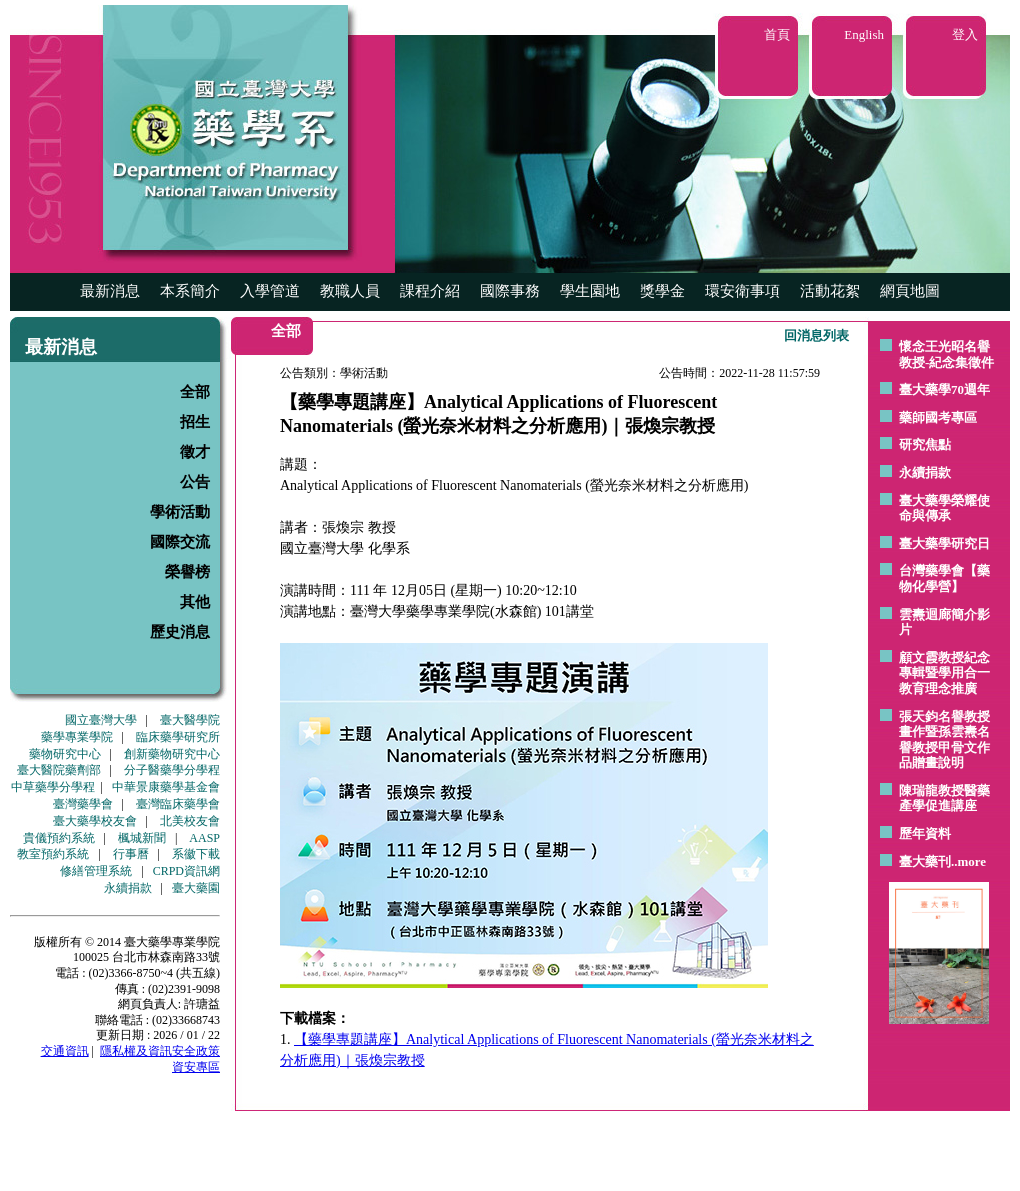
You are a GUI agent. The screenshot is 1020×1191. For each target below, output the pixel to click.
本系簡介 (190, 291)
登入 (965, 34)
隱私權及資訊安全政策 (160, 1051)
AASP (204, 838)
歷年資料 (925, 833)
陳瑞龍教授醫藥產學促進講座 (944, 798)
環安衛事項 (742, 291)
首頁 (777, 34)
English (864, 34)
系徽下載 (196, 854)
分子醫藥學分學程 (172, 770)
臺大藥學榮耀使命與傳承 (944, 508)
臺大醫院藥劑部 (59, 770)
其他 (195, 602)
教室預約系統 (53, 854)
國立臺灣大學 (101, 720)
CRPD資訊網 (186, 871)
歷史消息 (180, 632)
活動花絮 (830, 291)
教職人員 (350, 291)
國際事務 (510, 291)
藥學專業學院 (77, 737)
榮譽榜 (187, 572)
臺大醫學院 (190, 720)
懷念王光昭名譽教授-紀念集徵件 (946, 354)
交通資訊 (65, 1051)
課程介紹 (430, 291)
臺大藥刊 (925, 861)
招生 (195, 422)
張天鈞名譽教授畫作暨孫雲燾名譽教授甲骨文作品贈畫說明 (944, 740)
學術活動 (180, 512)
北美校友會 (190, 821)
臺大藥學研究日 (944, 543)
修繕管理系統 (96, 871)
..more (968, 861)
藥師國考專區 (938, 417)
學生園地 (590, 291)
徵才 (195, 452)
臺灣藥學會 (83, 804)
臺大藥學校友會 (95, 821)
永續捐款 (128, 888)
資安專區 (196, 1067)
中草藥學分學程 (53, 787)
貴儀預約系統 (59, 838)
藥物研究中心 (65, 754)
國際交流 (180, 542)
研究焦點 (925, 444)
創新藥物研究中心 (172, 754)
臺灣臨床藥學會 (178, 804)
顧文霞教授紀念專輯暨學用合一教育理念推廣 (944, 673)
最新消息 (110, 291)
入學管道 (270, 291)
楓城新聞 (142, 838)
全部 (195, 392)
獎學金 (662, 291)
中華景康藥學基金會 (166, 787)
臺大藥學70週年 (944, 389)
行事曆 (131, 854)
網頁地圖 (910, 291)
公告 (195, 482)
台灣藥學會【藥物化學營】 (944, 578)
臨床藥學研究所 (178, 737)
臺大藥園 (196, 888)
